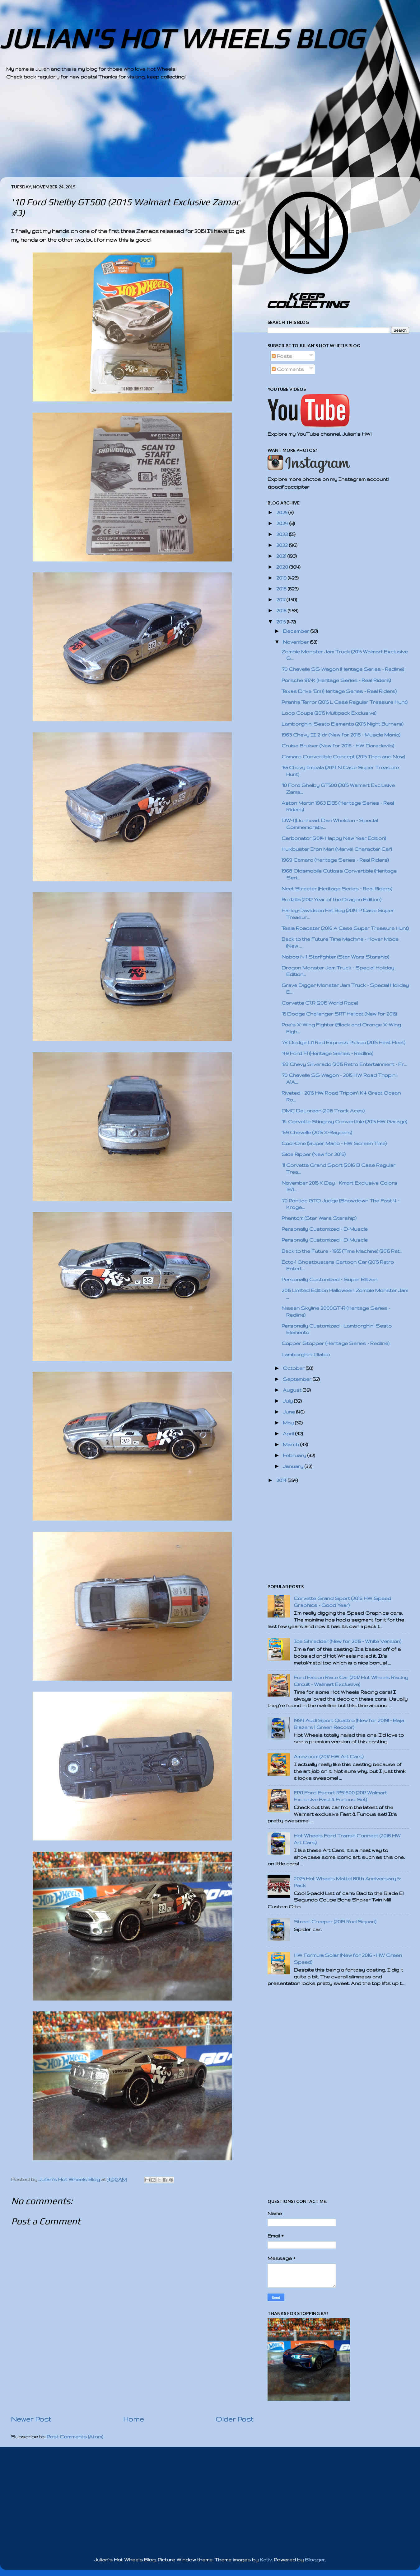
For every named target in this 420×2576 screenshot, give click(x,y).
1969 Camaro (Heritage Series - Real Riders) (335, 860)
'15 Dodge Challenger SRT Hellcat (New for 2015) (339, 1013)
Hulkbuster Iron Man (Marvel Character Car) (337, 849)
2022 (282, 545)
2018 (282, 588)
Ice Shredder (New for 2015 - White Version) (347, 1641)
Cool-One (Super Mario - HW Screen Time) (334, 1143)
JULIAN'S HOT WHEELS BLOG (181, 38)
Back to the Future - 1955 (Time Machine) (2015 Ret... (342, 1251)
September (298, 1379)
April (289, 1433)
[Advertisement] (193, 133)
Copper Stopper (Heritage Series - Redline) (336, 1343)
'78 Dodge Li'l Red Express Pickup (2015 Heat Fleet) (343, 1042)
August (293, 1390)
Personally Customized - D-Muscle (325, 1229)
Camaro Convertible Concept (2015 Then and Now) (343, 756)
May (289, 1422)
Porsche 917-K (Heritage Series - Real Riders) (336, 680)
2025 (282, 512)
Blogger (315, 2559)
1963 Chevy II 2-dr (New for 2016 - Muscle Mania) (341, 734)
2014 (282, 1480)
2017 (281, 599)
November (296, 642)
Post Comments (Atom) (75, 2436)
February (295, 1455)
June (289, 1411)
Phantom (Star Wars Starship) (319, 1218)
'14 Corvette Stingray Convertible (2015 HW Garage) (344, 1121)
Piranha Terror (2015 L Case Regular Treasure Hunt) (345, 702)
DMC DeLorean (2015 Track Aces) (323, 1110)
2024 (282, 523)
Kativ (266, 2559)
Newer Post (31, 2419)
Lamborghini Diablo (306, 1354)
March (291, 1444)
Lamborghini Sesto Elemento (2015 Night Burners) (343, 724)
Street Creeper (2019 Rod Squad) (335, 1921)
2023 (282, 534)
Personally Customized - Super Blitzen (329, 1279)
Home (133, 2419)
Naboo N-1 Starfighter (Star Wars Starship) (335, 956)
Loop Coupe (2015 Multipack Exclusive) (329, 713)
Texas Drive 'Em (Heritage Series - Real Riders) (339, 691)
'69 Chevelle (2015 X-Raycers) (317, 1132)
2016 (282, 610)
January (294, 1466)
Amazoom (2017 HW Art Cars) (329, 1756)
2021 (281, 556)
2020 (282, 567)
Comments (288, 369)
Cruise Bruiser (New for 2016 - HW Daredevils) (338, 745)
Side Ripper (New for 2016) (314, 1154)
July (288, 1401)
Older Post (235, 2419)
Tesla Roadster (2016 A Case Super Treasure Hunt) (345, 928)
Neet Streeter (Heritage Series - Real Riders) (337, 888)
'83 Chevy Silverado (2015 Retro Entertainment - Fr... (344, 1064)
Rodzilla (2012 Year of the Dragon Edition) (331, 899)
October (294, 1368)
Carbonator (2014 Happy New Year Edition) (334, 838)
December (296, 631)
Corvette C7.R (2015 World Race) (320, 1003)
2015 (281, 621)
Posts (282, 356)
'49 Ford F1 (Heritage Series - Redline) (327, 1053)
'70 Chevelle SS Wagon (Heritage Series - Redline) (343, 669)
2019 (282, 577)
